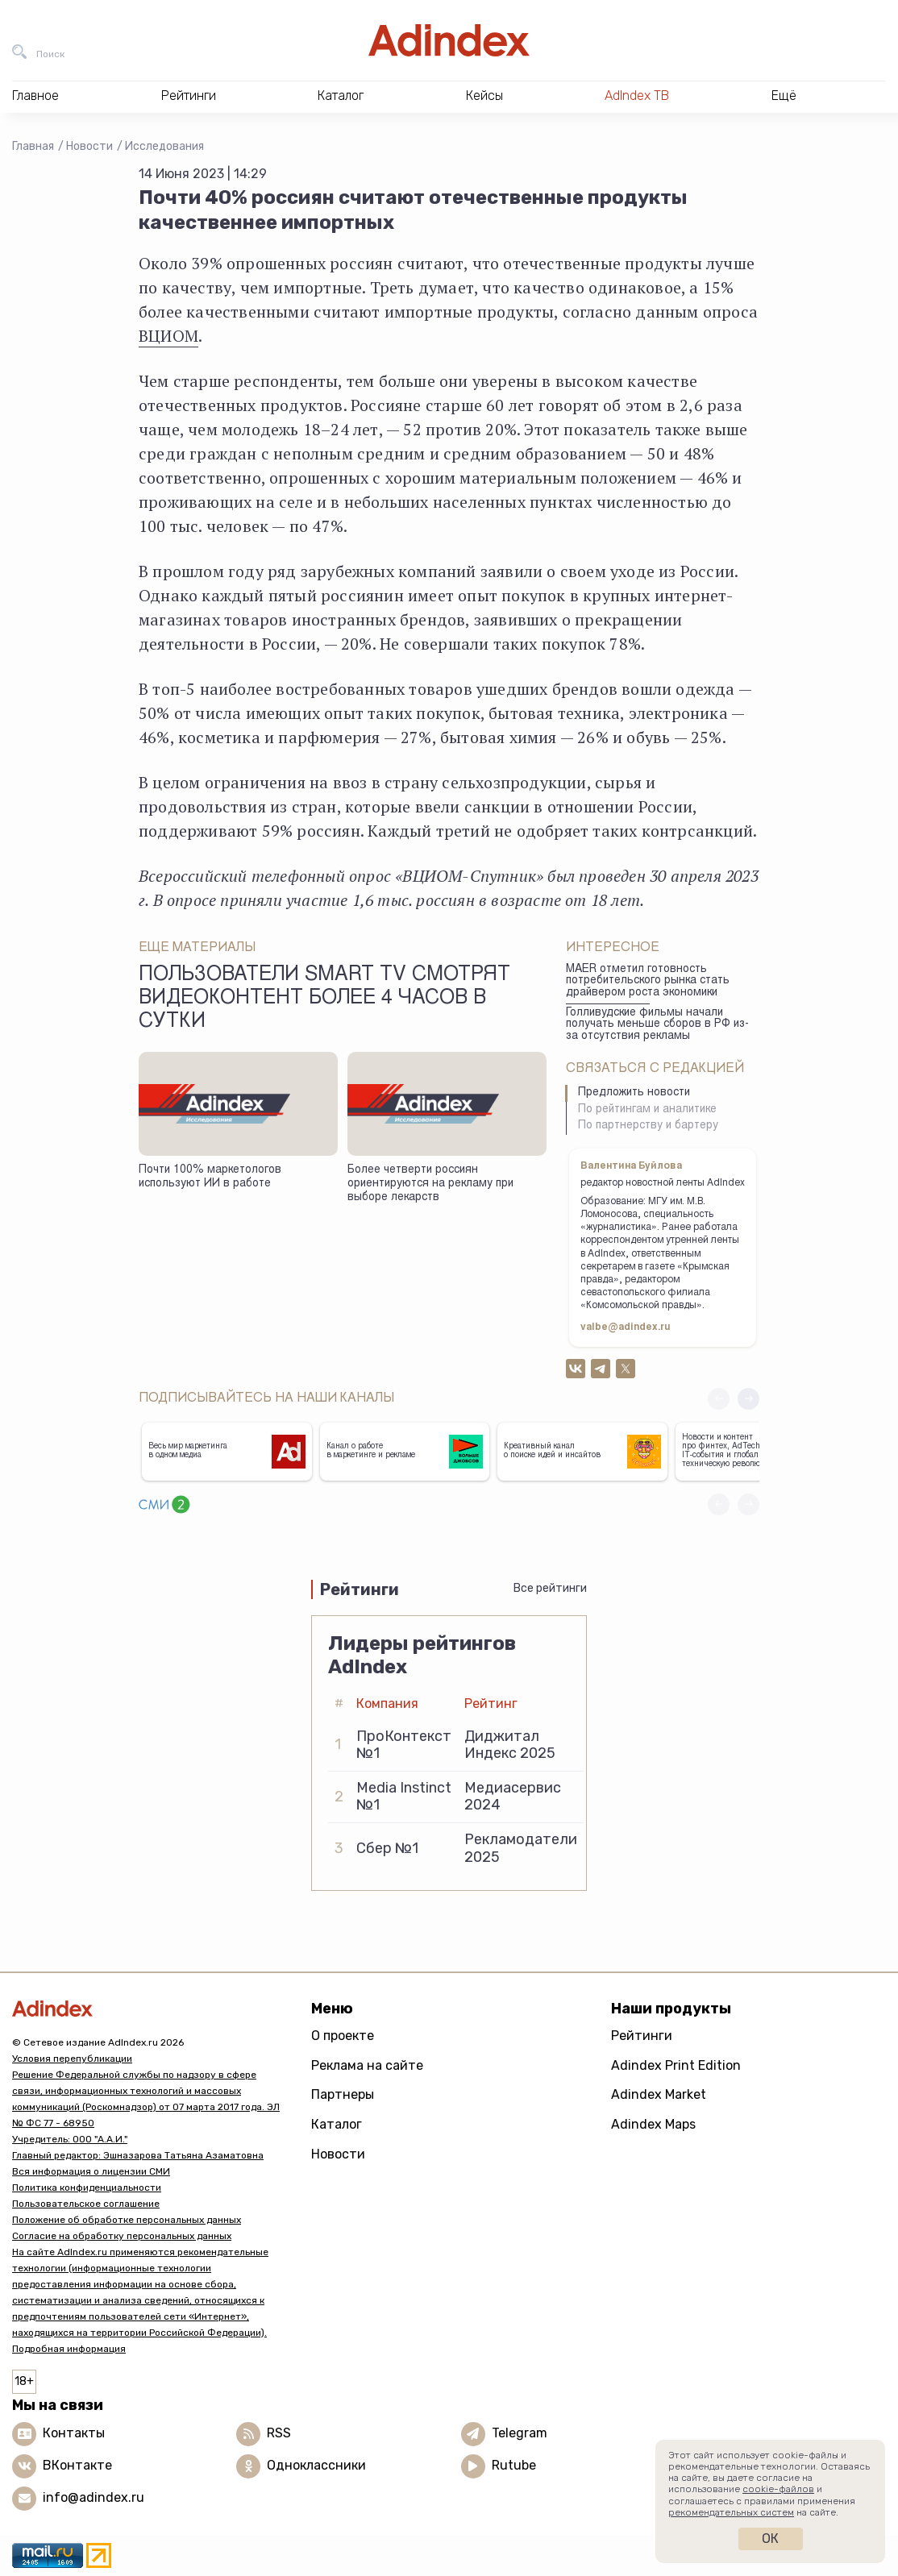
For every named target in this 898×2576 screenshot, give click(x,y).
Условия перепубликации (72, 2058)
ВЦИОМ (168, 336)
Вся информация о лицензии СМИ (91, 2171)
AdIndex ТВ (637, 95)
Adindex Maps (653, 2124)
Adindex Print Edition (676, 2065)
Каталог (336, 2124)
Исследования (164, 146)
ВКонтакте (77, 2465)
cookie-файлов (778, 2489)
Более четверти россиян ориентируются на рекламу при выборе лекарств (430, 1184)
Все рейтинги (550, 1588)
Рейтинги (641, 2035)
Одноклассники (316, 2465)
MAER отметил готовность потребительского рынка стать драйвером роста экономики (648, 981)
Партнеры (342, 2094)
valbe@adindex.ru (625, 1327)
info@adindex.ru (93, 2497)
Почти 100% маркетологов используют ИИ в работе (210, 1177)
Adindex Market (658, 2094)
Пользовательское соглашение (86, 2203)
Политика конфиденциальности (86, 2187)
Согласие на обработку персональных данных (121, 2236)
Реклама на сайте (367, 2065)
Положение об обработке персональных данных (126, 2219)
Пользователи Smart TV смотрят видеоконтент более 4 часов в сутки (324, 999)
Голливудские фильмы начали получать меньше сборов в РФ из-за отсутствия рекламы (657, 1025)
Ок (770, 2538)
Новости (89, 146)
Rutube (514, 2465)
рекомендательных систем (731, 2512)
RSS (279, 2433)
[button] (748, 1399)
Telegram (519, 2433)
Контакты (74, 2433)
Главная (33, 146)
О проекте (342, 2035)
